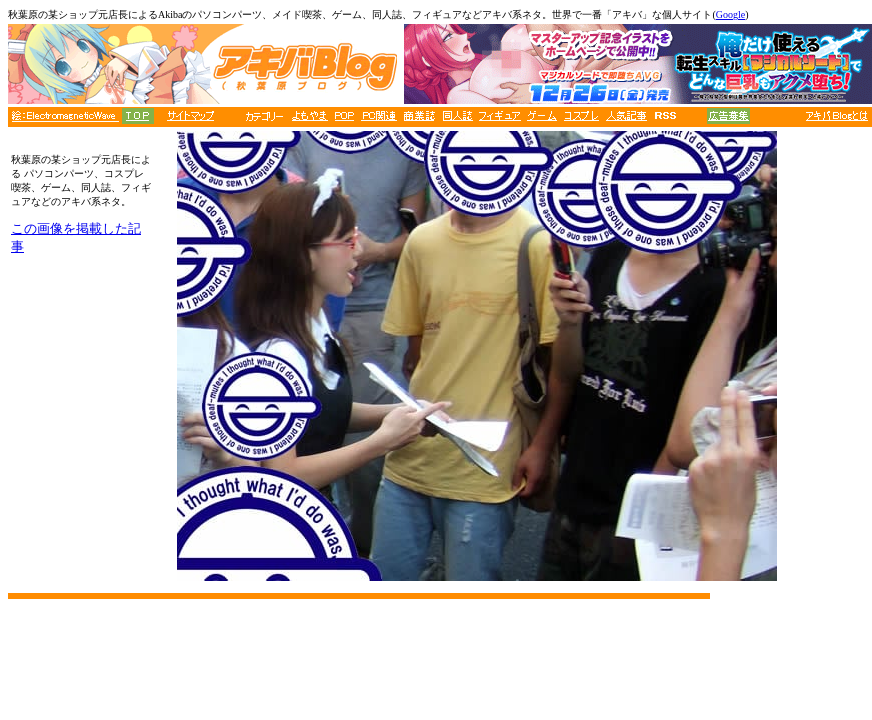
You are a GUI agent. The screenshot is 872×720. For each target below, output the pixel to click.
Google (730, 14)
